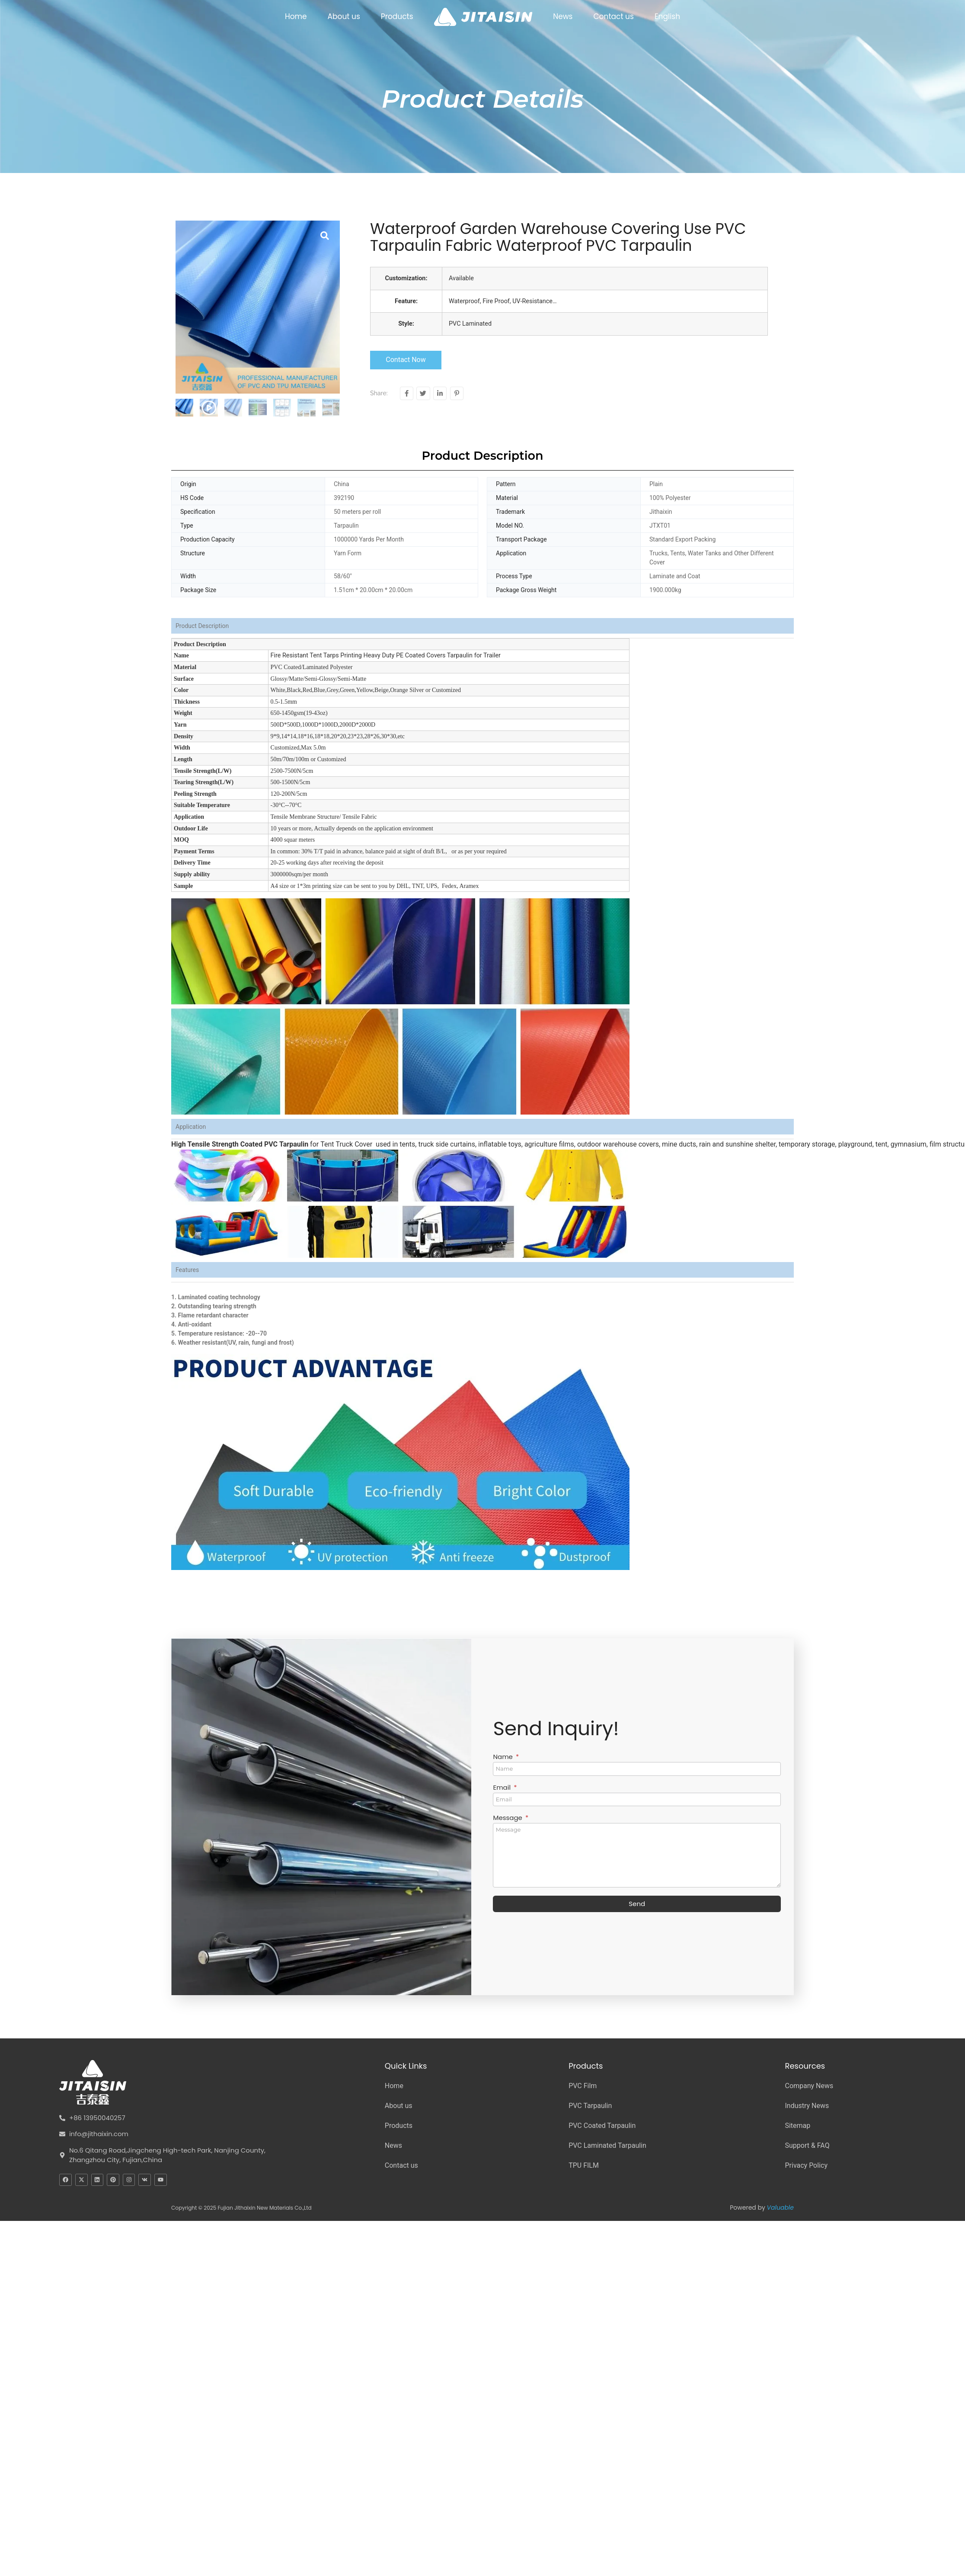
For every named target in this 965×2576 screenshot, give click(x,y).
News (562, 16)
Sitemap (797, 2125)
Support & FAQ (807, 2145)
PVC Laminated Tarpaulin (607, 2145)
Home (296, 16)
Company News (809, 2086)
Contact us (614, 16)
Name (503, 1757)
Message (508, 1818)
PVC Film (583, 2086)
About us (344, 16)
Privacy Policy (806, 2165)
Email (502, 1788)
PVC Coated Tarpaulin (602, 2125)
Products (397, 16)
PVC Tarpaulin (590, 2106)
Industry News (807, 2106)
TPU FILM (584, 2165)
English (667, 16)
